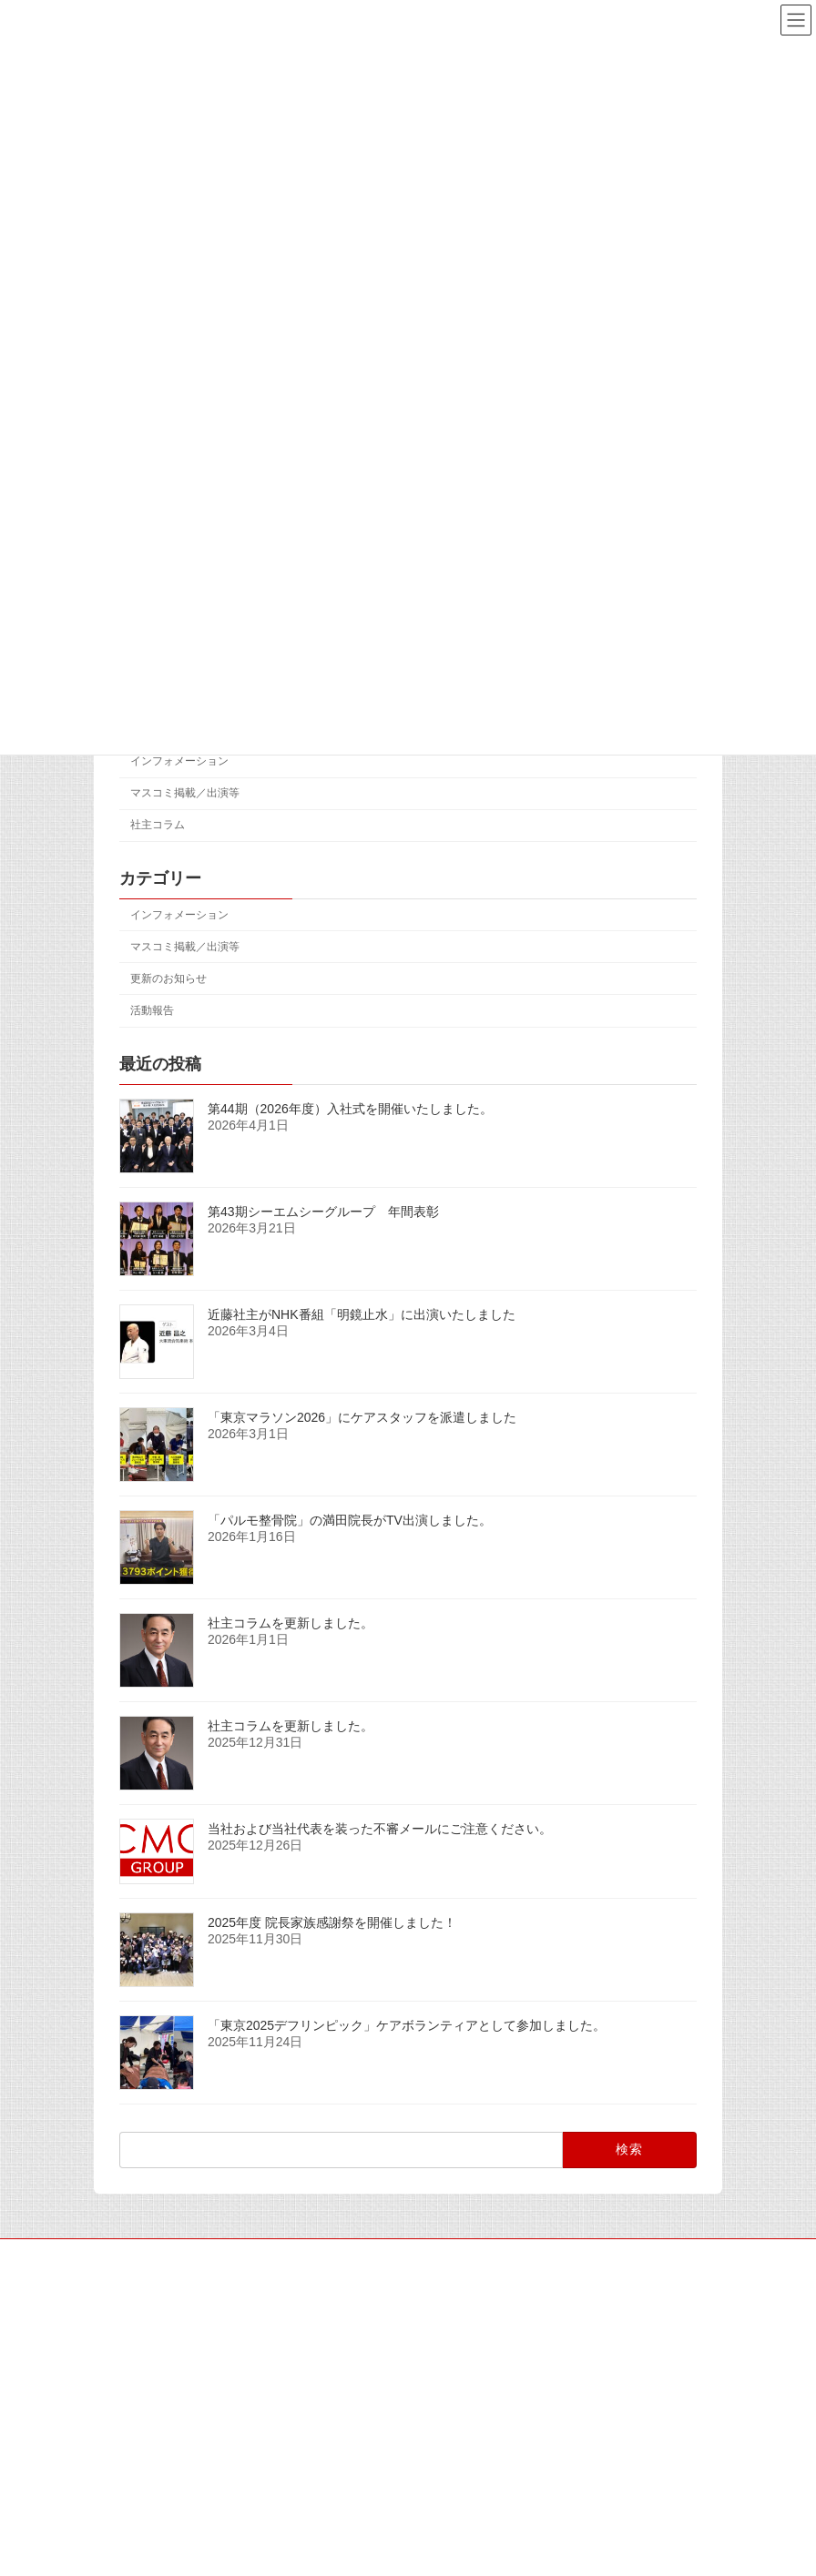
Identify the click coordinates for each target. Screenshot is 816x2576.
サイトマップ (144, 2255)
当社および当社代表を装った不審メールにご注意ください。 (380, 1827)
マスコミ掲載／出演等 (185, 792)
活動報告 (152, 1010)
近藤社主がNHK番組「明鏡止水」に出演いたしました (361, 1313)
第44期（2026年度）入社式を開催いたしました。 (350, 1107)
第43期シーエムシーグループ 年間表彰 (323, 1210)
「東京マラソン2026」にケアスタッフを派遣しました (362, 1416)
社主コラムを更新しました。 (290, 1622)
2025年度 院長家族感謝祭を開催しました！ (332, 1922)
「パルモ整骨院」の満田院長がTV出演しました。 (350, 1519)
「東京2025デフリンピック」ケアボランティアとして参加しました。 (407, 2025)
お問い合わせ (662, 2255)
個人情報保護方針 (549, 2255)
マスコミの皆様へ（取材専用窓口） (300, 2255)
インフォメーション (179, 761)
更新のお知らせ (168, 978)
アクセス (447, 2255)
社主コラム (157, 824)
